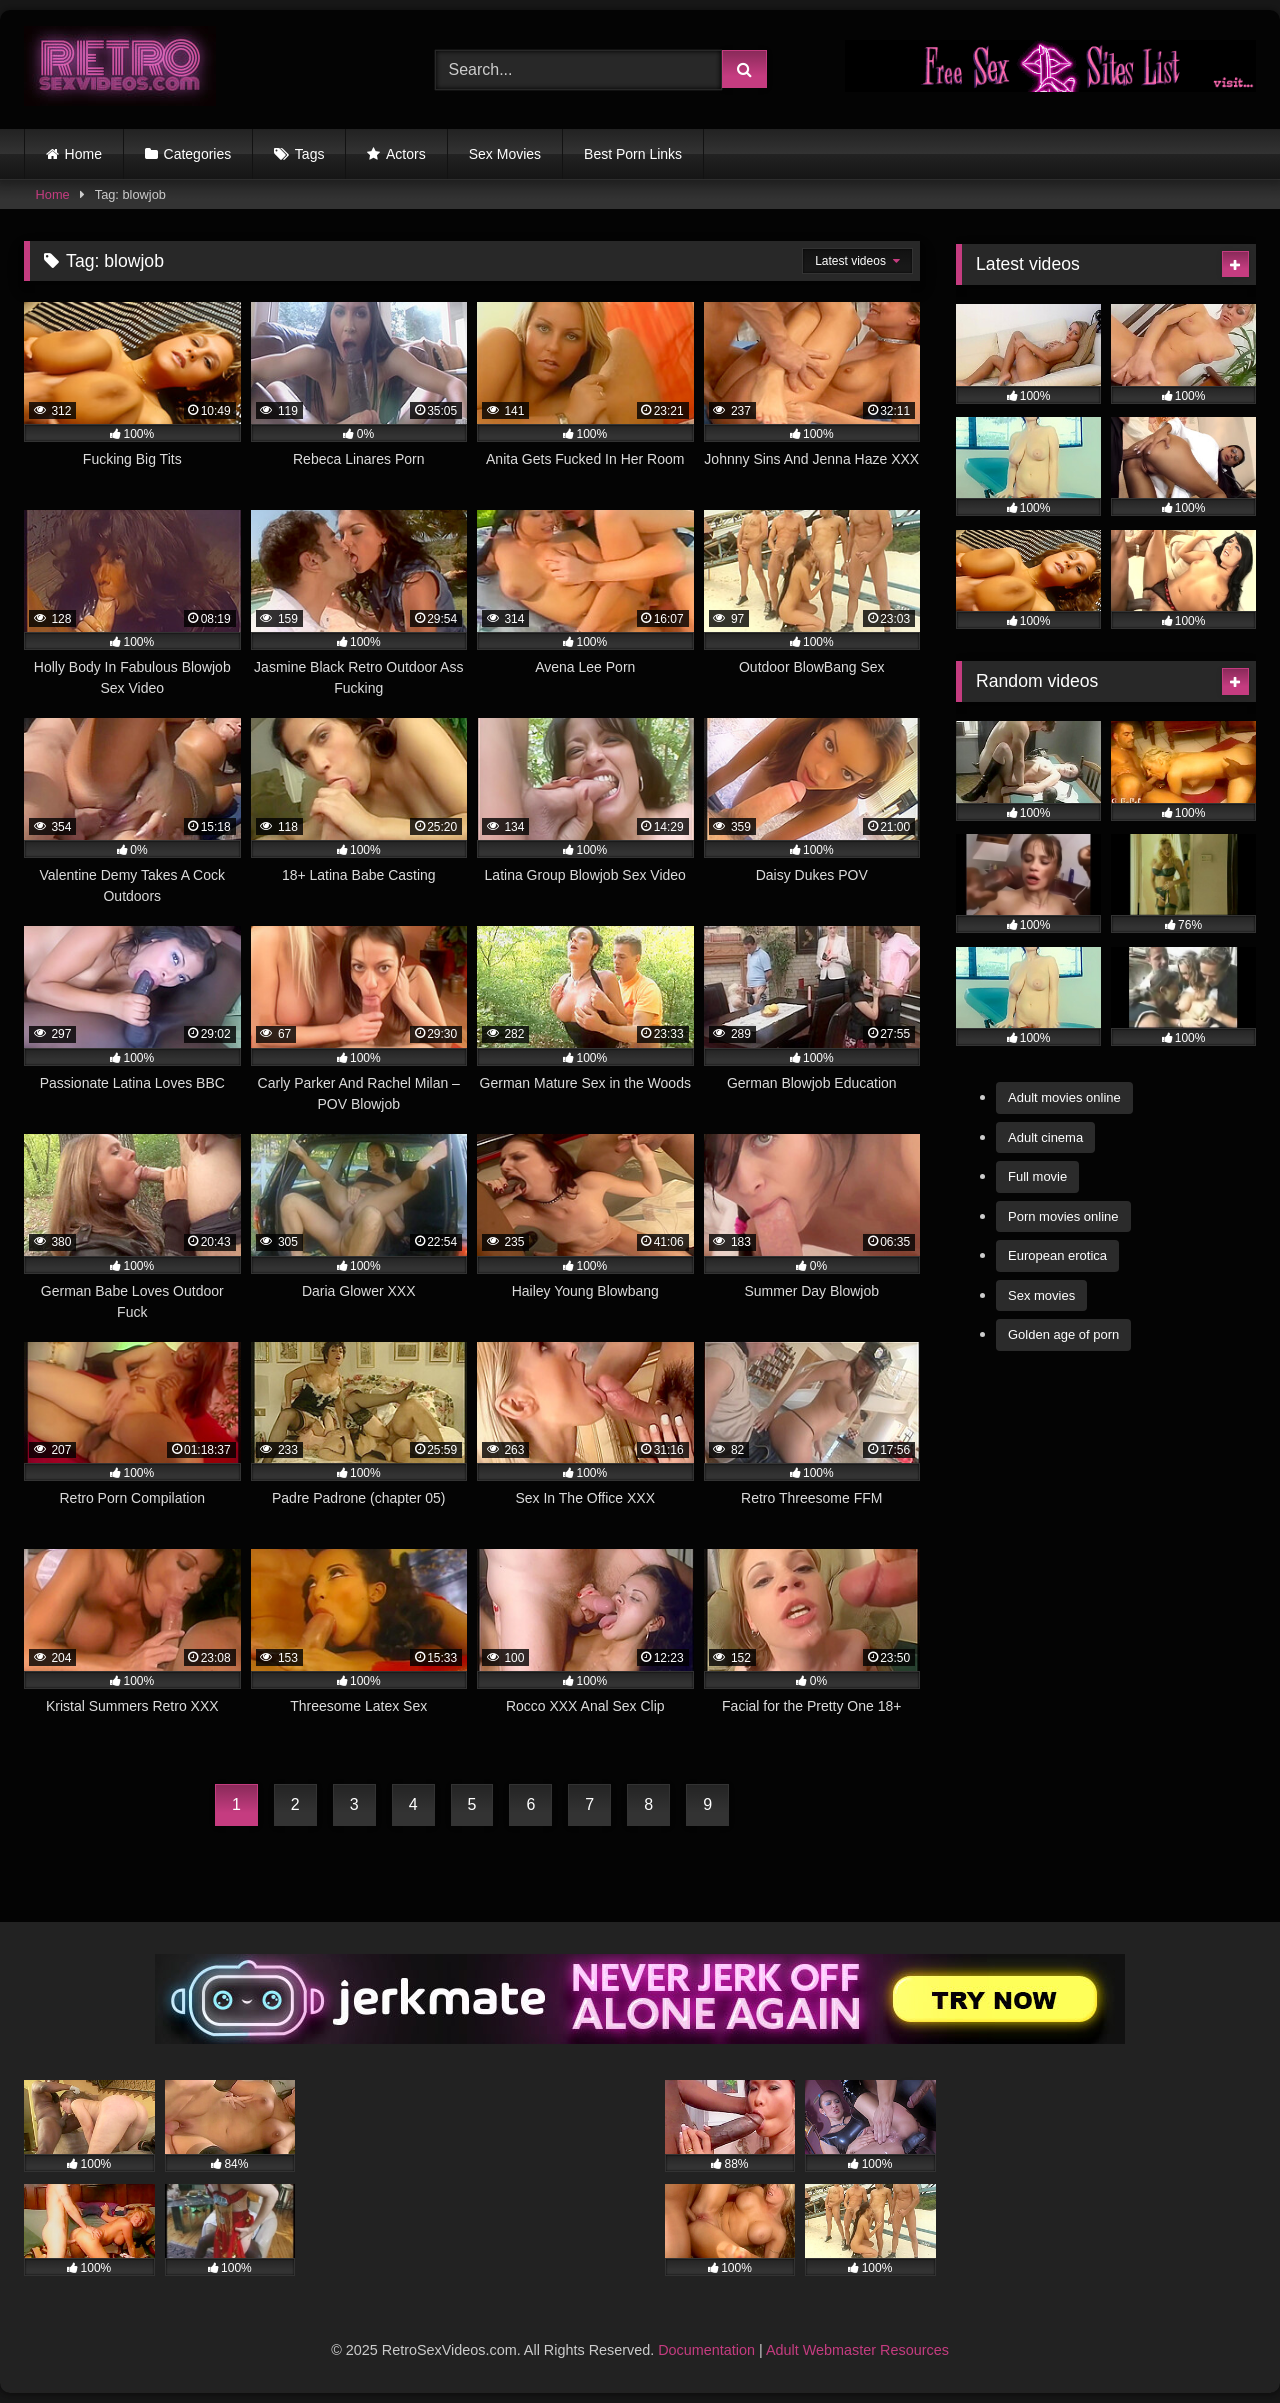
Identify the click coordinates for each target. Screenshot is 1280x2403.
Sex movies (1041, 1295)
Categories (198, 154)
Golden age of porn (1063, 1334)
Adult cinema (1045, 1137)
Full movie (1037, 1176)
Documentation (706, 2350)
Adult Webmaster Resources (857, 2350)
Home (83, 154)
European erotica (1057, 1255)
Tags (310, 154)
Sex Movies (505, 154)
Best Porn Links (633, 154)
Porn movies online (1063, 1216)
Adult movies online (1064, 1097)
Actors (406, 154)
